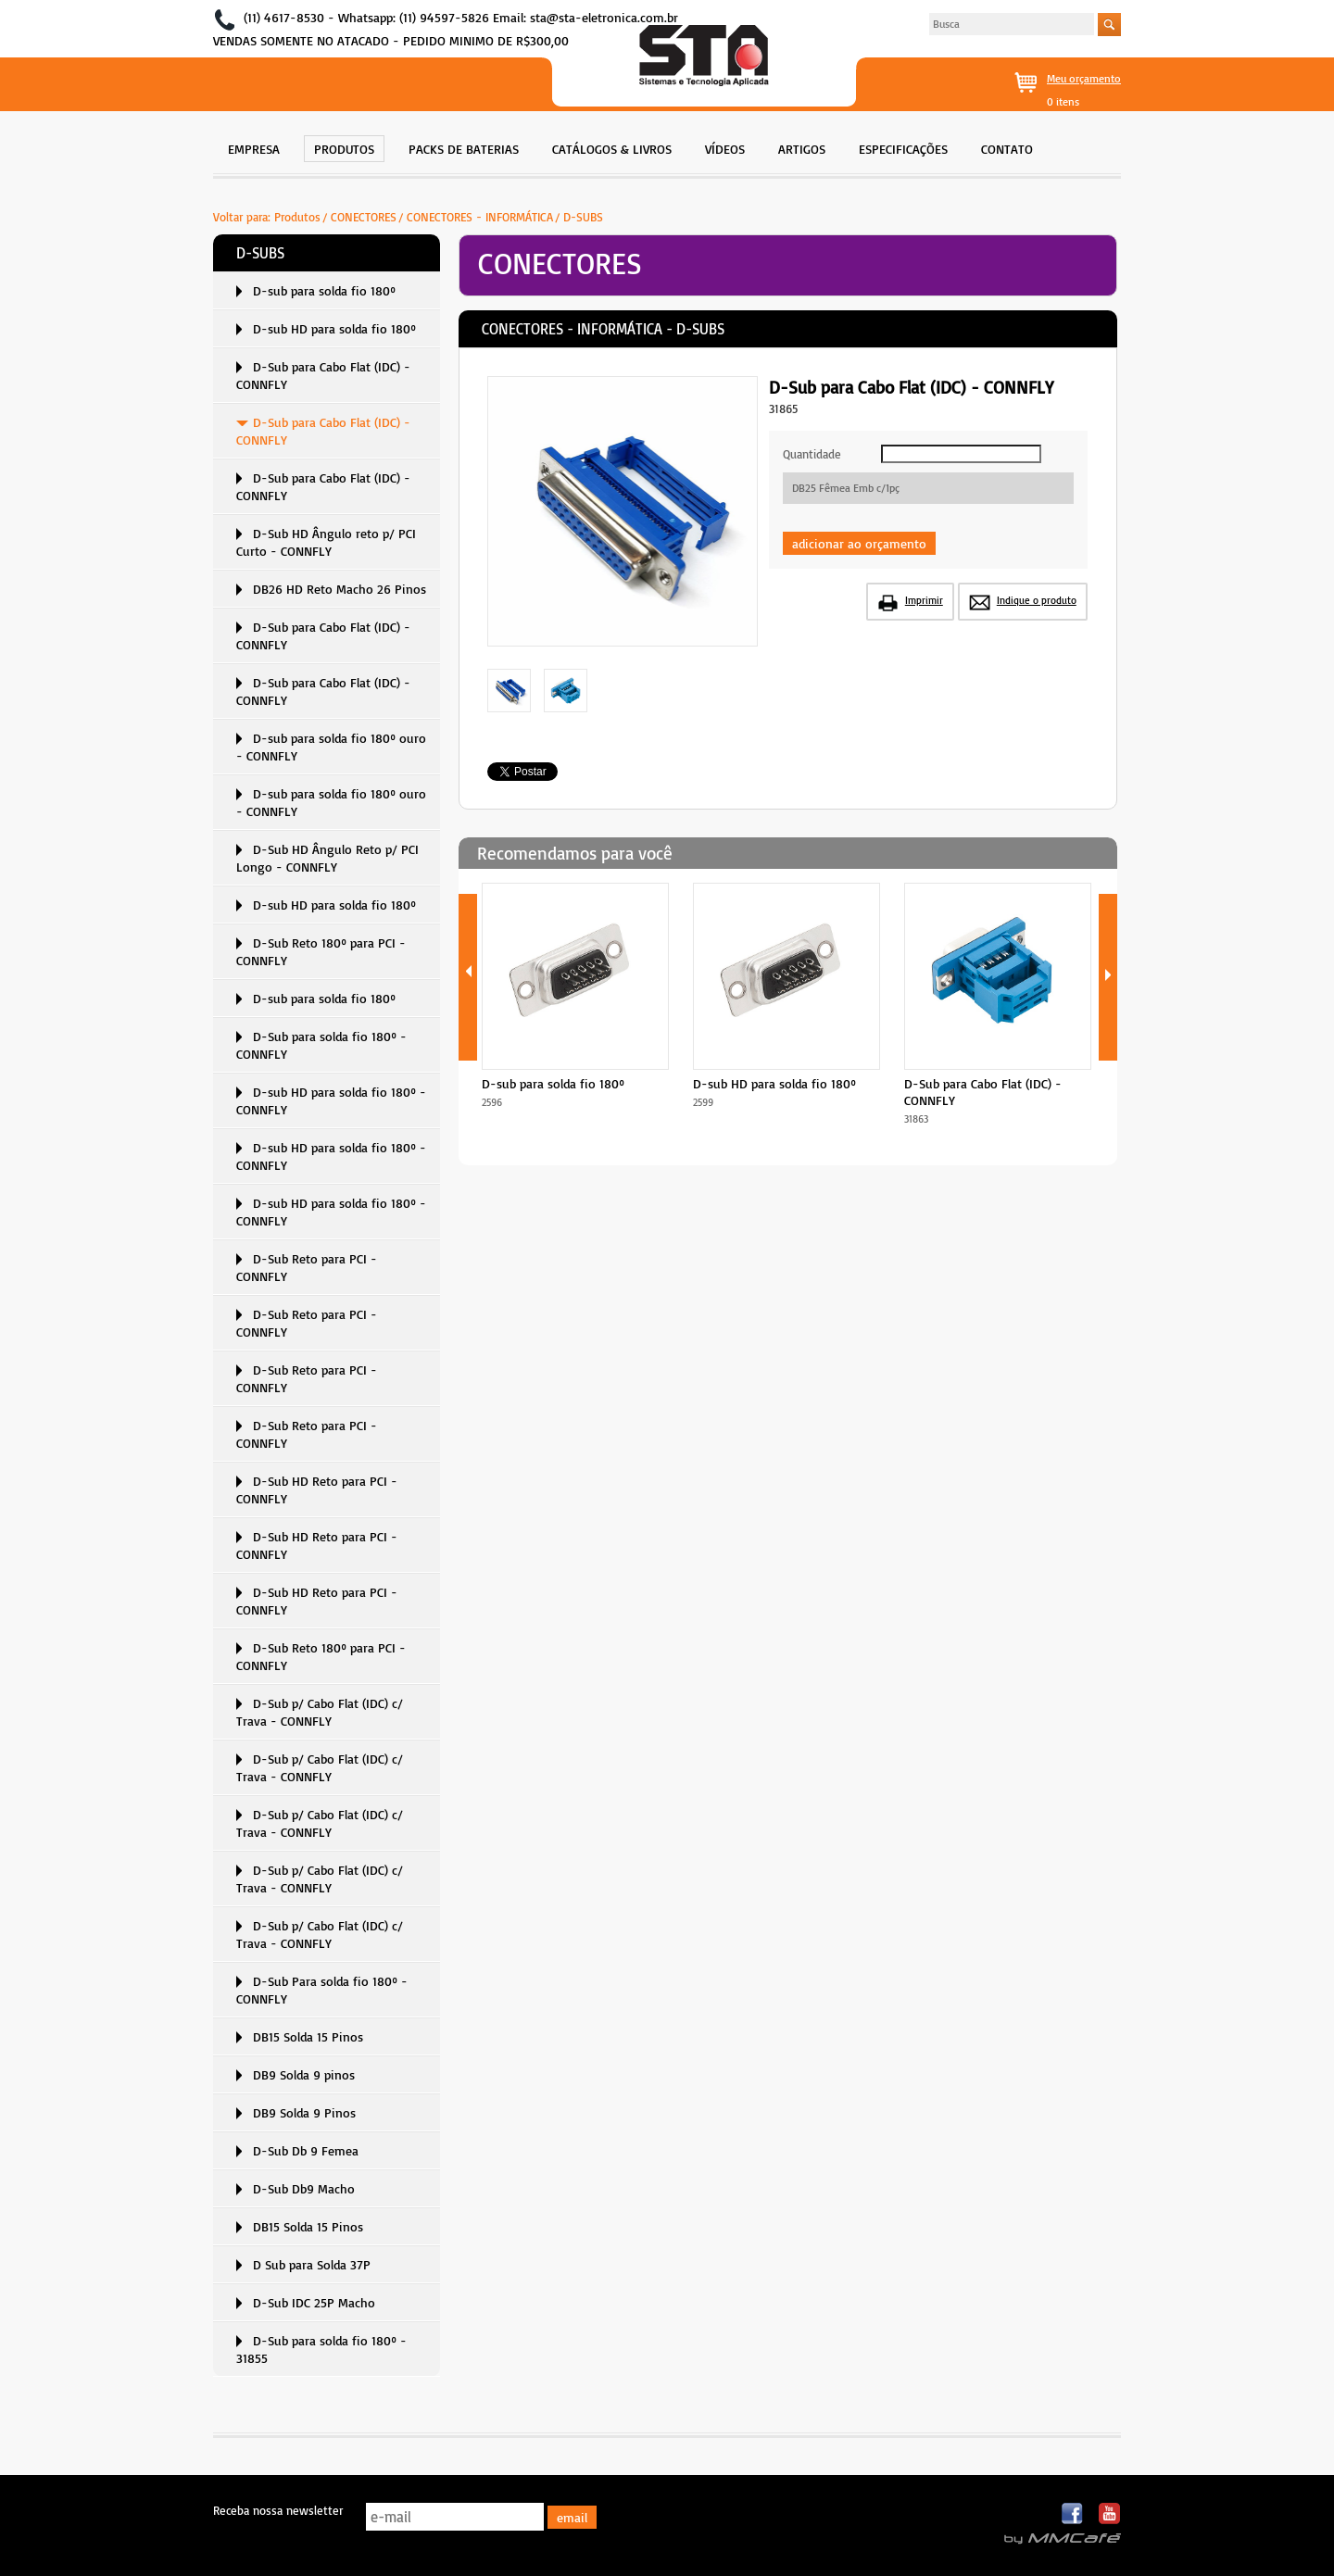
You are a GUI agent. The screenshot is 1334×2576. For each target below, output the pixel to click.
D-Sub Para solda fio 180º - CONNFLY (322, 1989)
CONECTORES (363, 216)
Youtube (1109, 2514)
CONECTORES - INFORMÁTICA (480, 216)
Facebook (1073, 2514)
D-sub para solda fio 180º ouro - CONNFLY (331, 746)
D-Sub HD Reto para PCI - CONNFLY (316, 1489)
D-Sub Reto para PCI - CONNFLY (306, 1267)
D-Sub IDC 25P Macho (314, 2302)
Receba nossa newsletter (278, 2510)
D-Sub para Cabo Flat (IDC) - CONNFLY (323, 375)
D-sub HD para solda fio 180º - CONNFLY (331, 1100)
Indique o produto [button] (1036, 600)
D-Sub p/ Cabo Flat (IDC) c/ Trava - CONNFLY (319, 1711)
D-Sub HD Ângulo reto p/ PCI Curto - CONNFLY (326, 541)
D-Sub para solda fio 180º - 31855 (321, 2349)
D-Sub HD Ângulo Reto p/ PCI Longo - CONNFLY (327, 857)
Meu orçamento (1084, 78)
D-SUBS (583, 216)
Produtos (297, 216)
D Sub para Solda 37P (312, 2264)
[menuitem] (254, 146)
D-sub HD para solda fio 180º (334, 328)
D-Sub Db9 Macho (304, 2188)
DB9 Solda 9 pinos (304, 2074)
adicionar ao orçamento (859, 543)
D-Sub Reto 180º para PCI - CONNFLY (321, 951)
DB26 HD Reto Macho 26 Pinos (339, 588)
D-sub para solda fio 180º (324, 290)
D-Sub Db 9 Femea (306, 2150)
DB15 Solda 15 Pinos (308, 2036)
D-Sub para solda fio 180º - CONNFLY (321, 1044)
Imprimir (924, 600)
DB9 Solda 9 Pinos (304, 2112)
